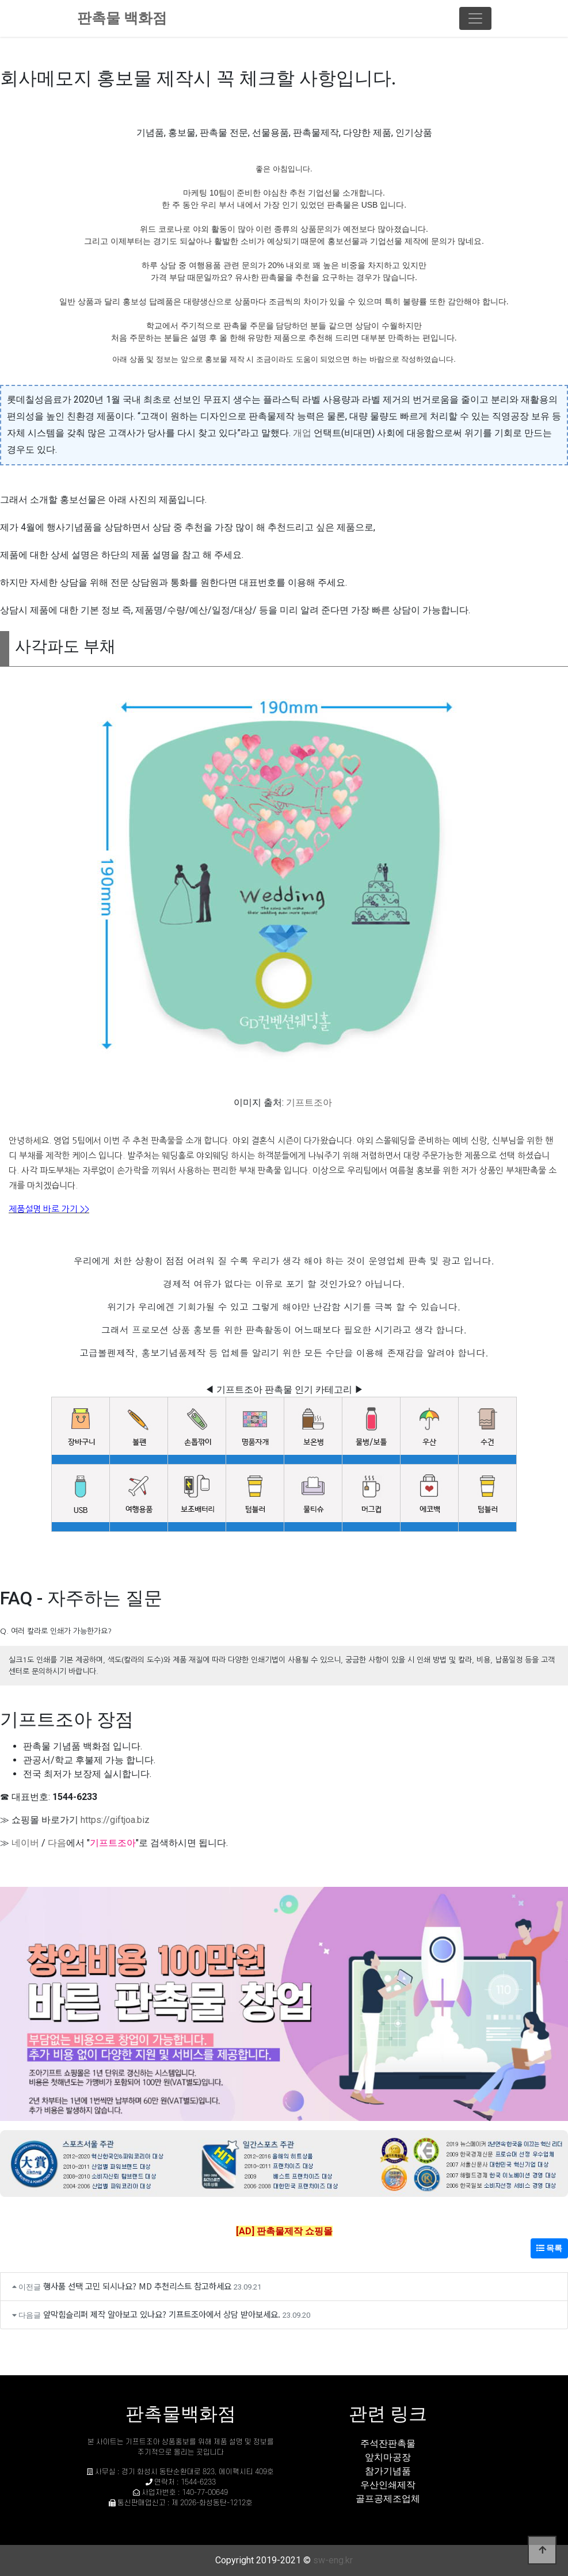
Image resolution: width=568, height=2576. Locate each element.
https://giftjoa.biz (115, 1819)
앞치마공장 (388, 2457)
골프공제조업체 (388, 2498)
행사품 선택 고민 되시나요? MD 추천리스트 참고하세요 (137, 2286)
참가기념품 (388, 2471)
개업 (302, 432)
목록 (549, 2248)
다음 (57, 1842)
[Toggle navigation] (475, 18)
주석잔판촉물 (387, 2443)
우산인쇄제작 (387, 2484)
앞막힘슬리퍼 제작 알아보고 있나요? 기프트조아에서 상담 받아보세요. (161, 2314)
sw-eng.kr (333, 2560)
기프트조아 (309, 1102)
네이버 (25, 1842)
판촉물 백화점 (122, 18)
